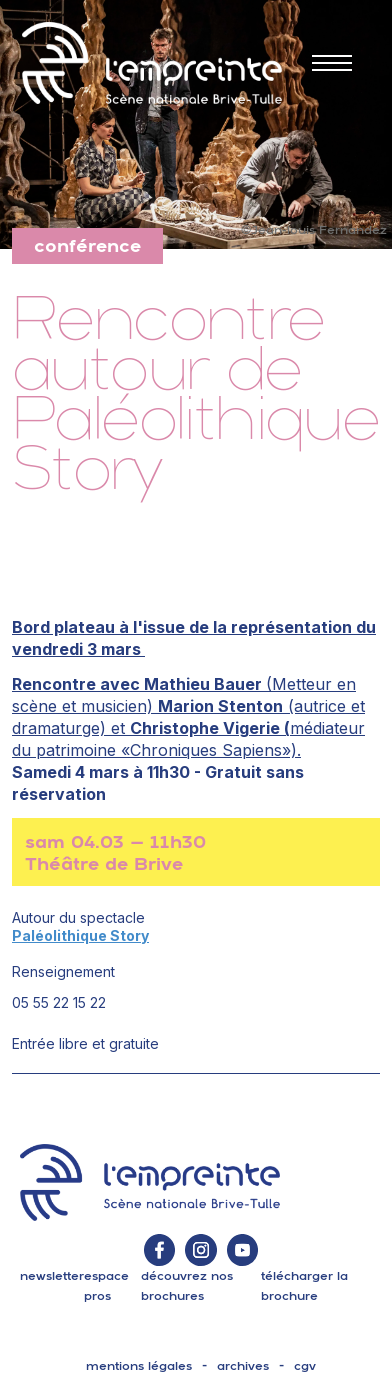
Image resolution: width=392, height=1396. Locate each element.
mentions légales (139, 1366)
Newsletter (52, 1276)
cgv (305, 1366)
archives (243, 1366)
